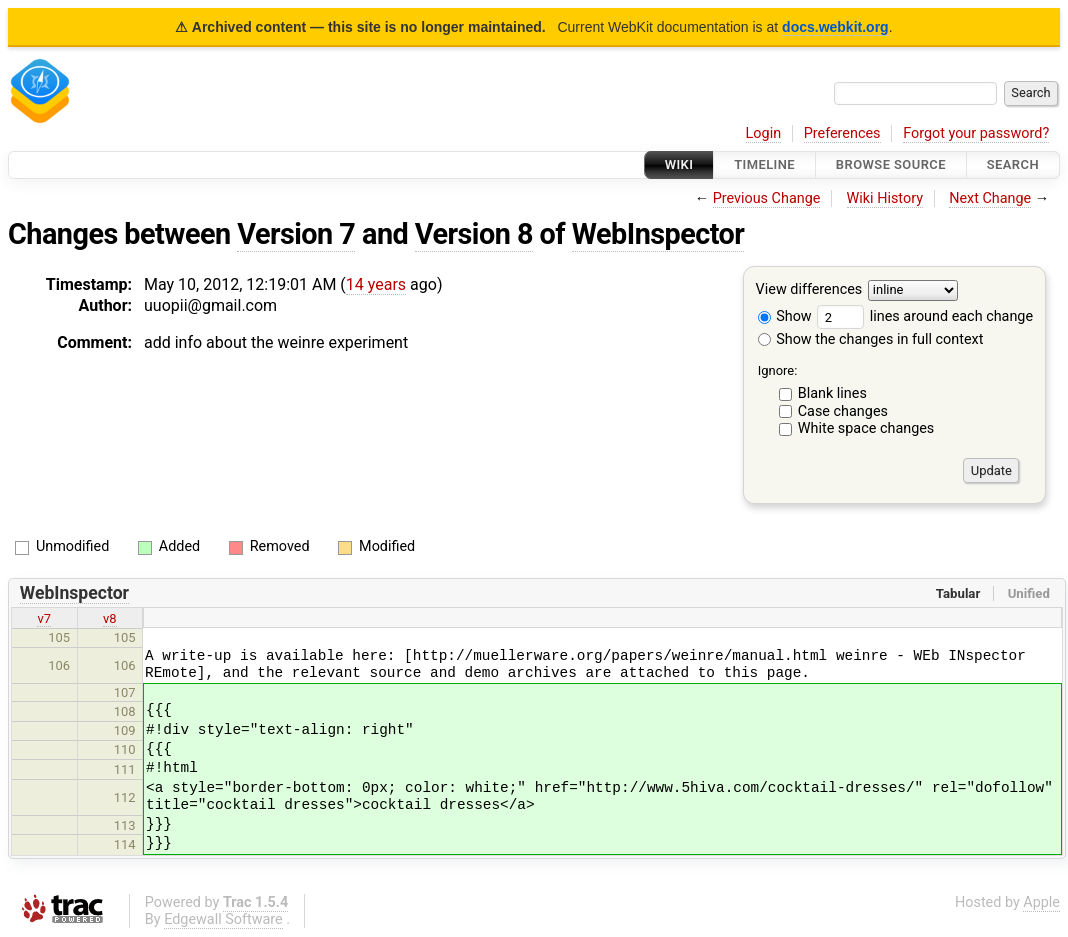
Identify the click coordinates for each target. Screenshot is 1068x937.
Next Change (990, 198)
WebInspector (658, 234)
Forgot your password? (976, 133)
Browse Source (891, 164)
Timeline (764, 164)
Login (764, 133)
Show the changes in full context (871, 339)
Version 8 (474, 234)
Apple (1041, 902)
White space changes (866, 428)
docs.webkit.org (835, 27)
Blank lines (832, 393)
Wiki (679, 164)
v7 (44, 618)
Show (785, 316)
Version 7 (296, 234)
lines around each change (925, 316)
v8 (110, 618)
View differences (809, 290)
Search (1013, 164)
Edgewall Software (223, 919)
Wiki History (885, 198)
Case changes (843, 411)
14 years (376, 284)
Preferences (842, 133)
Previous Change (767, 198)
